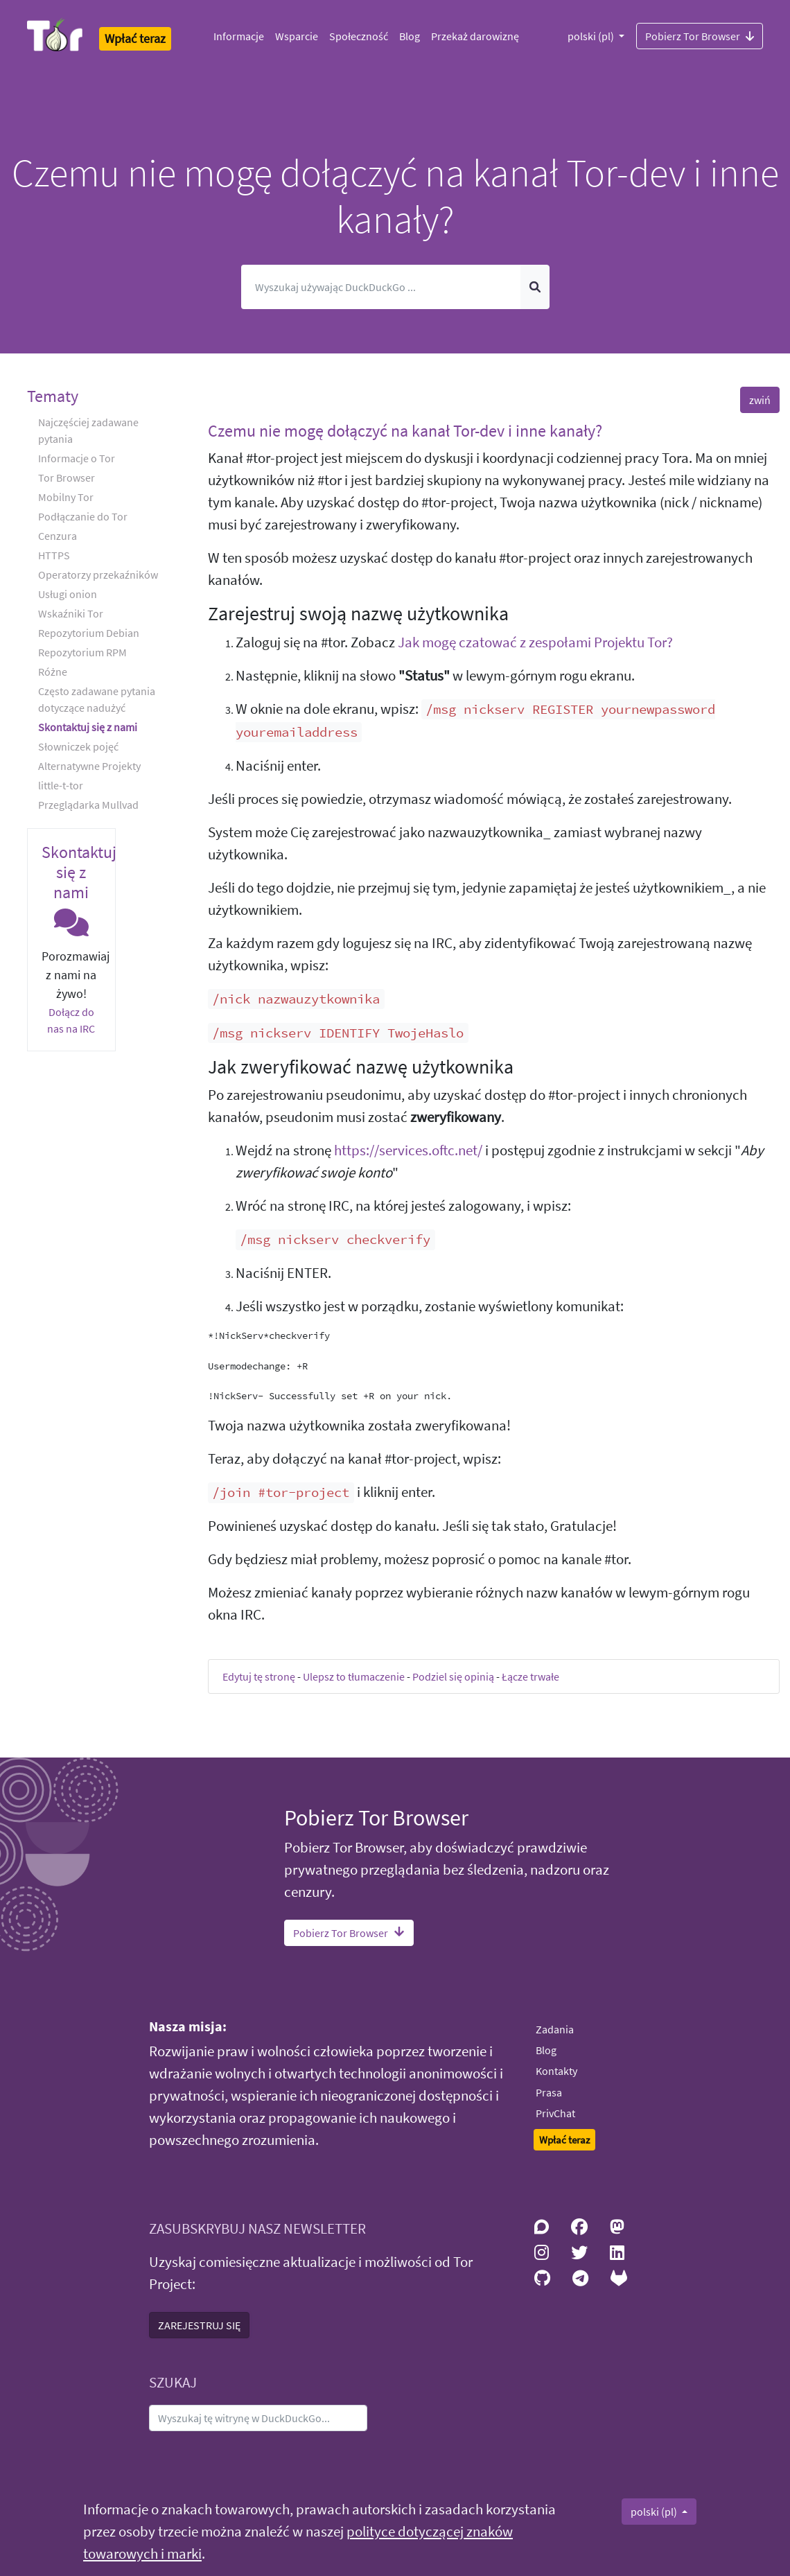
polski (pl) (592, 36)
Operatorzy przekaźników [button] (98, 574)
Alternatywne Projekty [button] (89, 766)
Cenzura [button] (57, 536)
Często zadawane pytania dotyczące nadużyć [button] (96, 699)
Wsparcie (296, 36)
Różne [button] (52, 671)
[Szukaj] (381, 287)
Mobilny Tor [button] (66, 497)
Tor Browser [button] (66, 477)
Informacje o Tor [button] (76, 458)
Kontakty (556, 2071)
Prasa (549, 2092)
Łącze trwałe (530, 1676)
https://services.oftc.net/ (408, 1150)
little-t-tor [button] (60, 785)
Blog (409, 36)
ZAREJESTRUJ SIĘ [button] (199, 2325)
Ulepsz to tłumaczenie (354, 1676)
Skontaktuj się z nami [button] (87, 727)
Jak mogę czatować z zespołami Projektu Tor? (535, 642)
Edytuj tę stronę (258, 1676)
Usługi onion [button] (67, 594)
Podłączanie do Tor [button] (83, 516)
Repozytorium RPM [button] (82, 652)
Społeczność (358, 36)
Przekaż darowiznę (475, 36)
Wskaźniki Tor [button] (70, 613)
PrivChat (555, 2113)
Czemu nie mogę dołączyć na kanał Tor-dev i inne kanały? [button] (405, 430)
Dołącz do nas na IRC (71, 1020)
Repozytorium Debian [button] (88, 633)
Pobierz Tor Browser (699, 35)
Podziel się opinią (453, 1676)
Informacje (238, 36)
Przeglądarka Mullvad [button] (88, 805)
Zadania (555, 2029)
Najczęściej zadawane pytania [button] (88, 430)
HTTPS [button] (54, 555)
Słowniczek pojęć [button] (78, 746)
